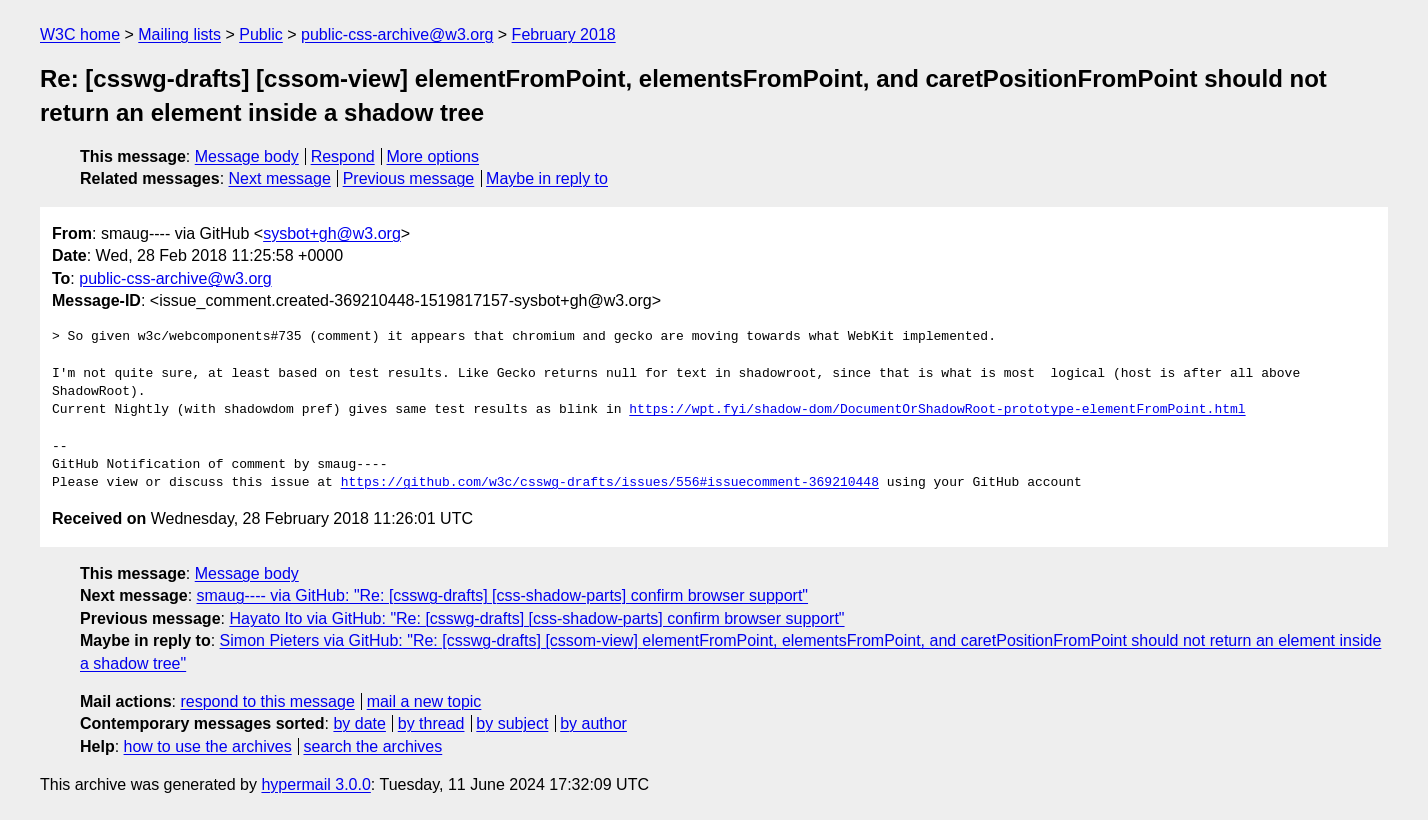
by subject (512, 723)
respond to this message (267, 701)
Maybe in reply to (547, 178)
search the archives (373, 746)
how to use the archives (208, 746)
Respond (343, 156)
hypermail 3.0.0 (315, 784)
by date (359, 723)
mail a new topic (424, 701)
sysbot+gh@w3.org (332, 233)
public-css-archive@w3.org (397, 34)
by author (593, 723)
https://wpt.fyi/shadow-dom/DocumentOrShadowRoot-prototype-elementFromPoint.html (937, 410)
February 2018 (564, 34)
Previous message (409, 178)
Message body (247, 156)
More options (433, 156)
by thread (431, 723)
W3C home (80, 34)
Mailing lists (179, 34)
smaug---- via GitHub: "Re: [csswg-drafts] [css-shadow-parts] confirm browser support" (503, 595)
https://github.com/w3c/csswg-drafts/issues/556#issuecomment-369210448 (610, 483)
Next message (280, 178)
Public (261, 34)
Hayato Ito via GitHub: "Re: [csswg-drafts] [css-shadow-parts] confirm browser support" (536, 618)
